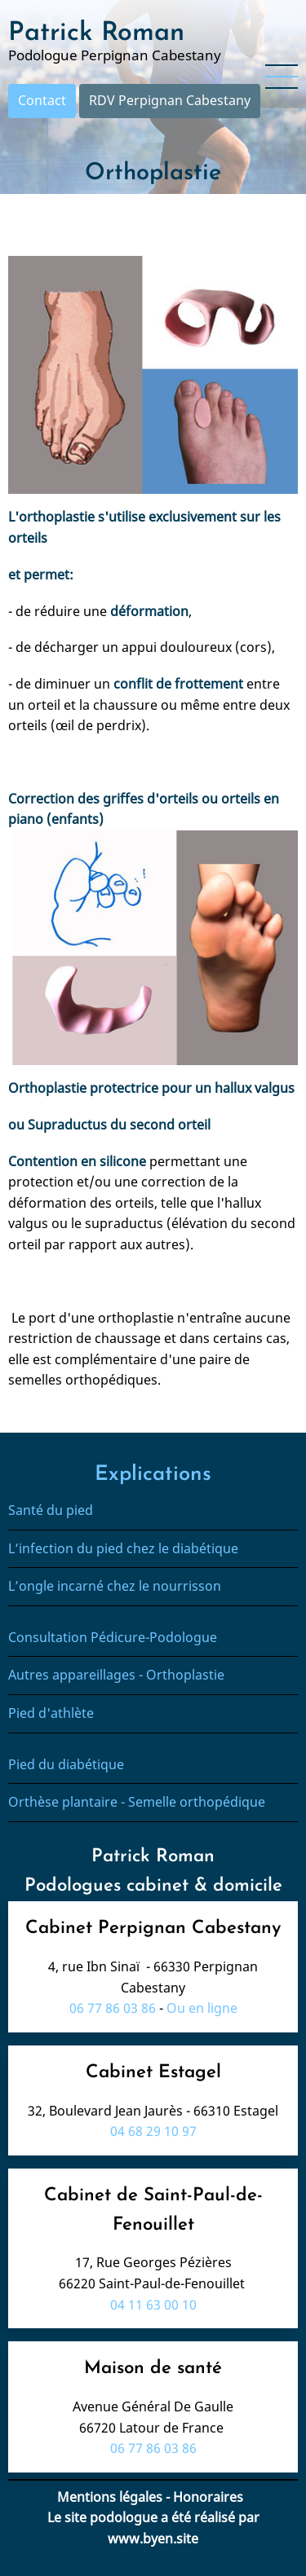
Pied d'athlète (51, 1713)
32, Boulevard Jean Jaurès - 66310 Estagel (153, 2111)
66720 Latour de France (153, 2428)
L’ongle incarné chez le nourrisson (114, 1586)
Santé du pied (50, 1510)
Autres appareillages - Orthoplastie (116, 1675)
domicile (247, 1886)
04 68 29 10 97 (153, 2131)
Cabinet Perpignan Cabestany (153, 1928)
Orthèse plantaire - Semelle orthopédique (138, 1802)
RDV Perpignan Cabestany (170, 100)
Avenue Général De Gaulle (153, 2406)
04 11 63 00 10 (153, 2305)
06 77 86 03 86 (112, 2008)
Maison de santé (153, 2368)
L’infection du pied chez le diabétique (125, 1548)
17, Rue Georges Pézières (153, 2262)
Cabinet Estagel (153, 2072)
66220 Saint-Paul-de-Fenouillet (153, 2283)
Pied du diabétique (66, 1764)
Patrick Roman (96, 33)
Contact (42, 100)
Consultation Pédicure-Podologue (112, 1637)
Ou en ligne (201, 2008)
